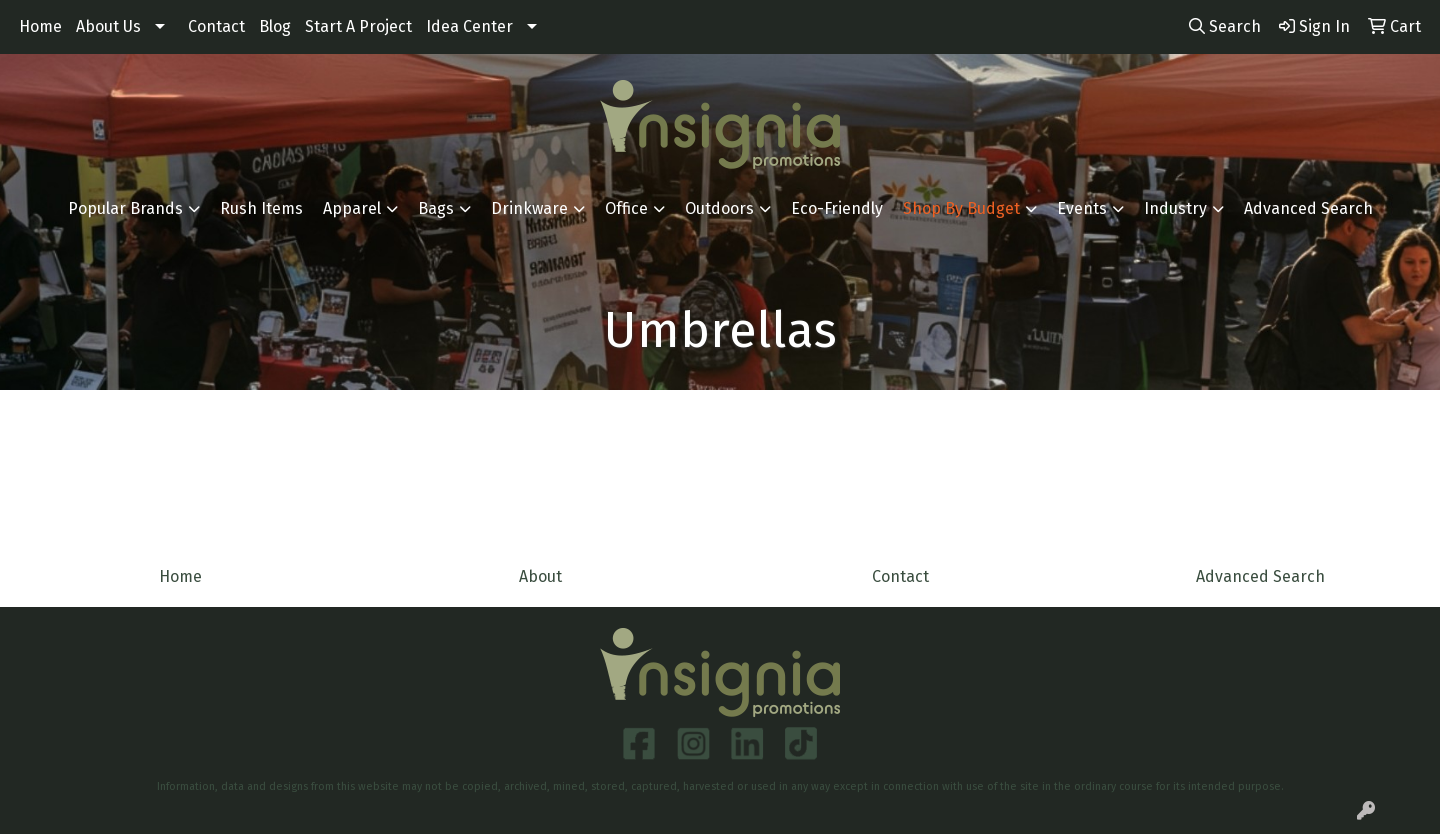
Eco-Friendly (837, 208)
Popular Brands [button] (125, 208)
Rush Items (261, 208)
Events (1082, 208)
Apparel (352, 208)
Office (626, 208)
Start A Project (358, 26)
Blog (275, 26)
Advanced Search (1308, 208)
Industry (1175, 208)
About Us (108, 26)
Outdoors (719, 208)
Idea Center (469, 26)
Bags (436, 208)
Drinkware (529, 208)
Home (40, 26)
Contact (216, 26)
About (540, 576)
